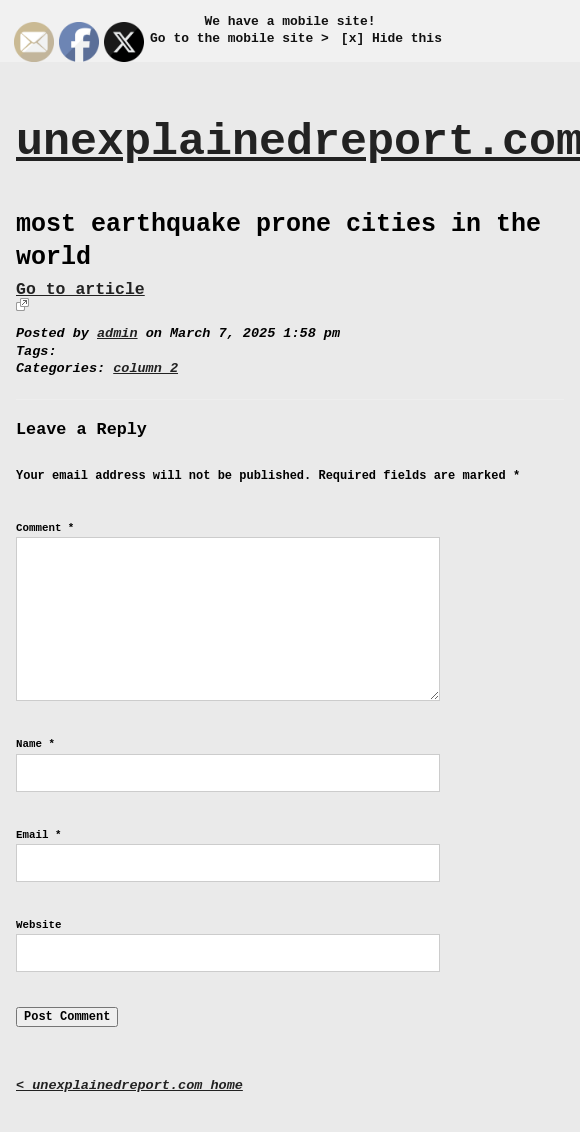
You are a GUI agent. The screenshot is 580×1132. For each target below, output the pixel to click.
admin (117, 333)
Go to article (80, 289)
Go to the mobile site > (239, 38)
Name (35, 744)
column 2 (145, 368)
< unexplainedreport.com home (129, 1085)
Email (38, 835)
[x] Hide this (391, 38)
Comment (45, 528)
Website (38, 925)
